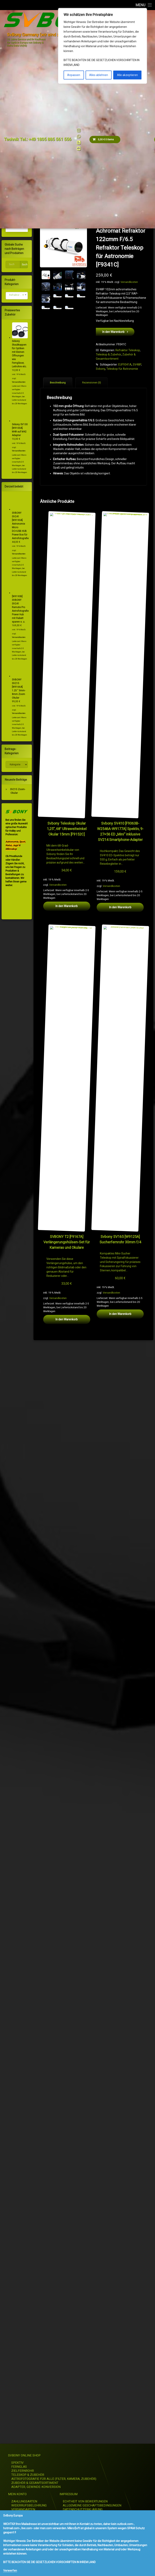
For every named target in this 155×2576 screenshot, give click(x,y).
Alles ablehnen (98, 75)
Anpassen (73, 75)
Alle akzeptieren (127, 75)
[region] (102, 46)
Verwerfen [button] (10, 2570)
